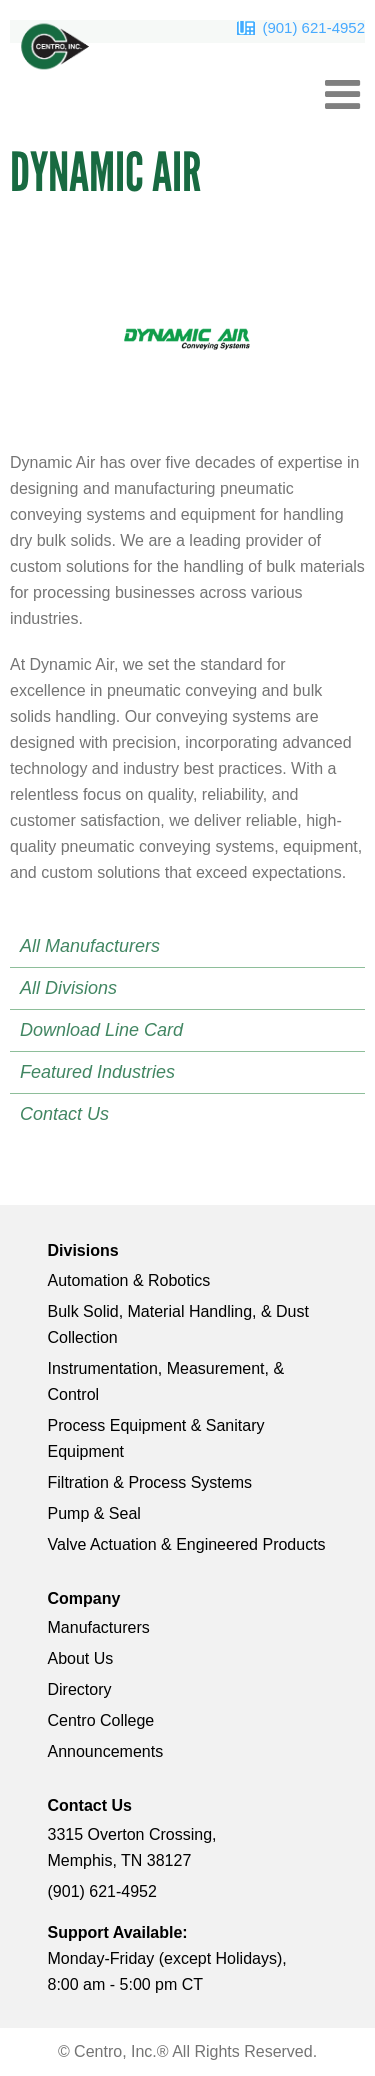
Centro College (101, 1720)
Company (84, 1598)
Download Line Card (101, 1030)
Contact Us (64, 1114)
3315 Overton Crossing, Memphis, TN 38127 (132, 1847)
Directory (80, 1689)
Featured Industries (97, 1072)
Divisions (83, 1250)
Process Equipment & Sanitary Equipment (156, 1438)
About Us (81, 1658)
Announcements (106, 1751)
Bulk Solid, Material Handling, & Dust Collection (178, 1324)
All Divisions (68, 988)
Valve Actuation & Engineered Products (187, 1544)
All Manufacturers (90, 946)
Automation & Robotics (129, 1280)
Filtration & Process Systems (150, 1482)
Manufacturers (99, 1627)
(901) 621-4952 (313, 27)
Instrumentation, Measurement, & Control (166, 1381)
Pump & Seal (94, 1513)
